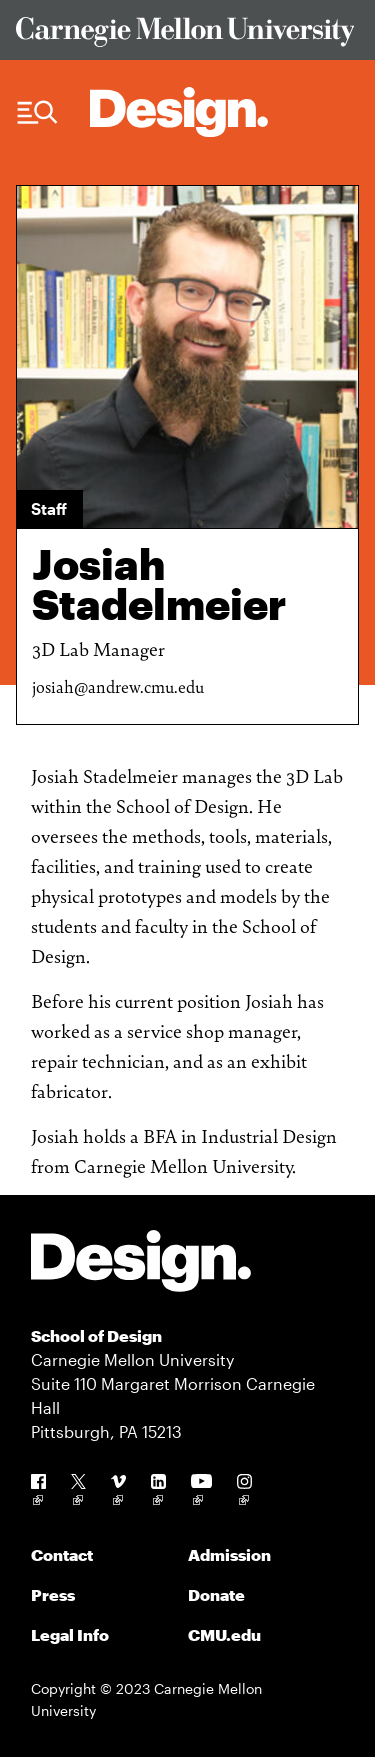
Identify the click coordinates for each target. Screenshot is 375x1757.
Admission (229, 1554)
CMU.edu (224, 1634)
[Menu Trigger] (37, 113)
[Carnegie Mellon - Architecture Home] (179, 112)
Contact (62, 1554)
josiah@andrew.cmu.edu (118, 686)
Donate (216, 1594)
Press (53, 1594)
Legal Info (70, 1634)
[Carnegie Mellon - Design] (141, 1264)
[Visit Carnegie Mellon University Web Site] (188, 35)
